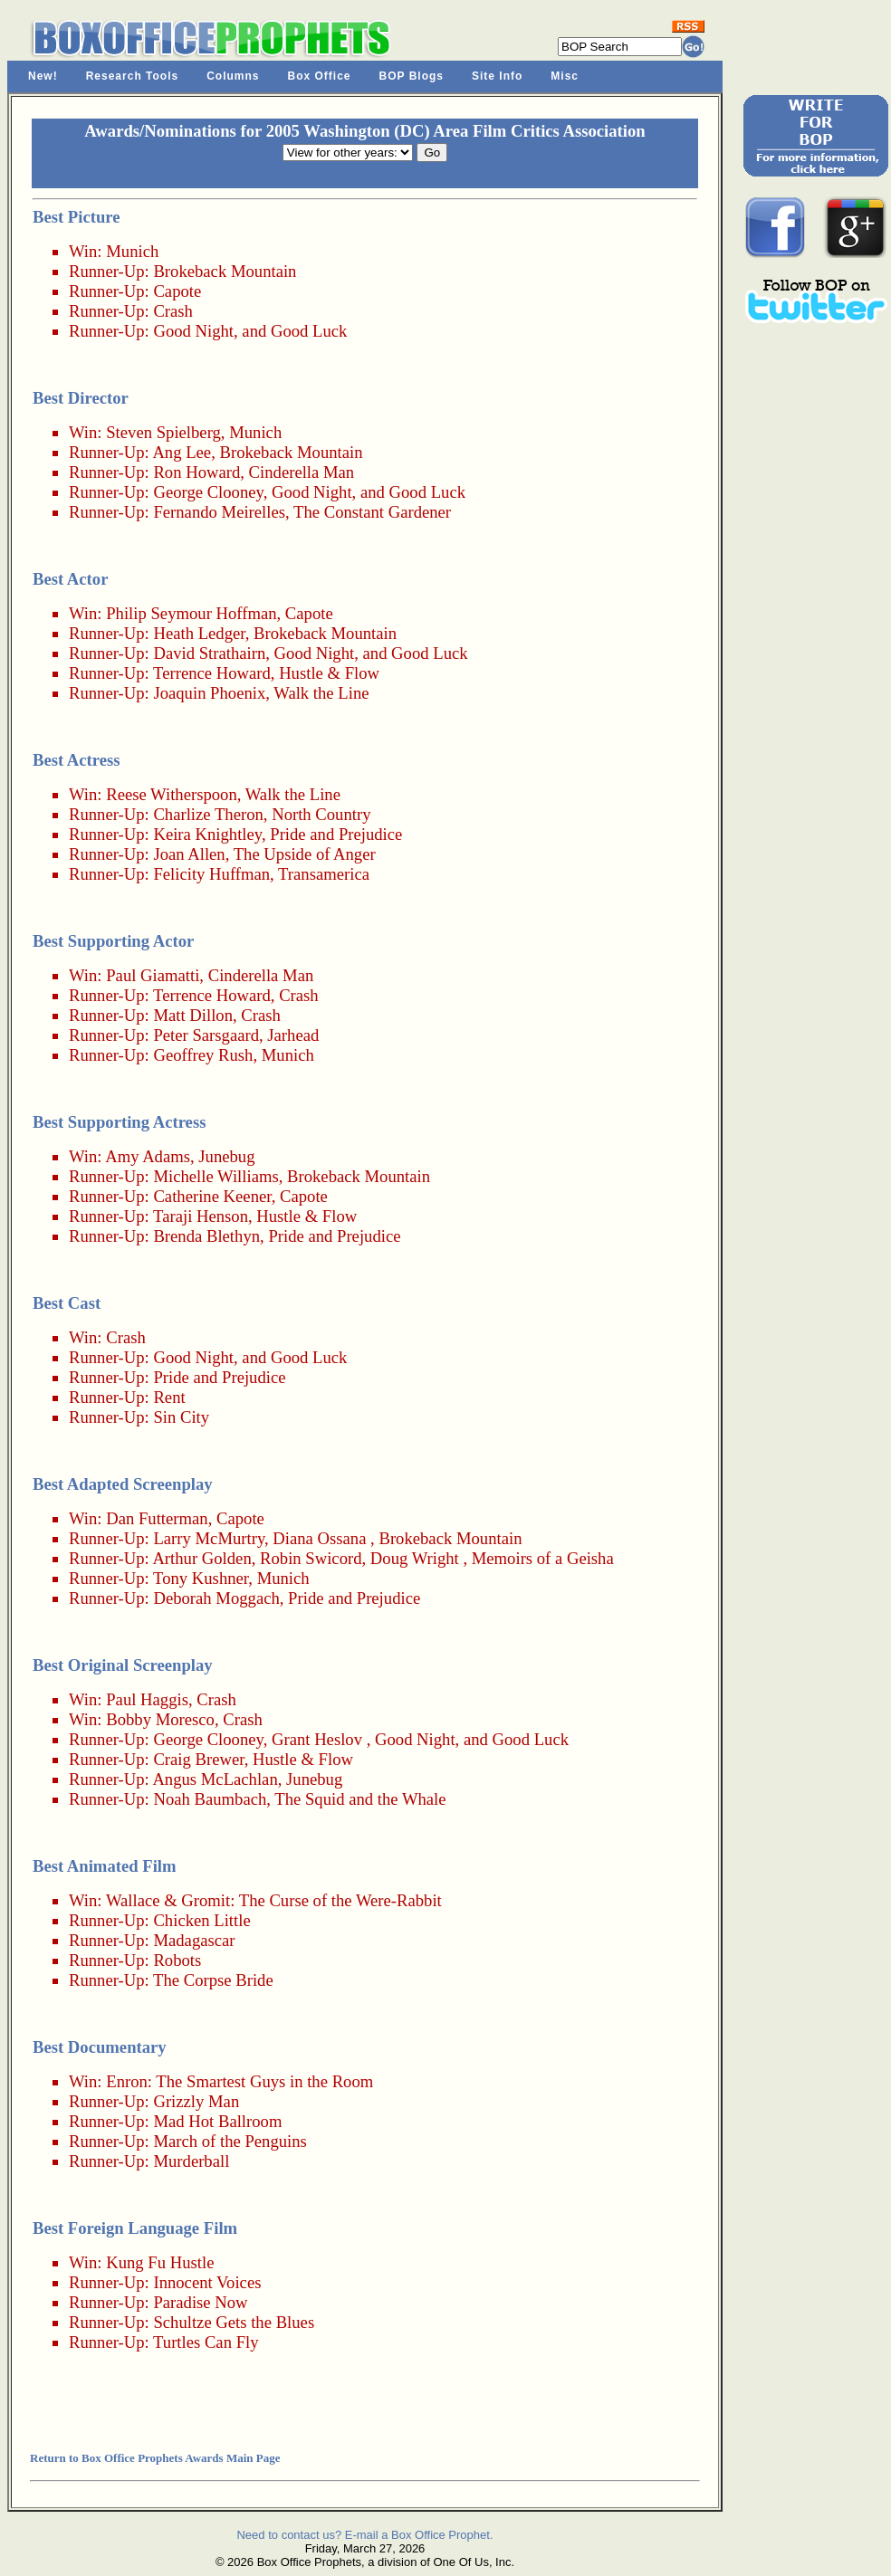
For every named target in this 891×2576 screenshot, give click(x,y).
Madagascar (194, 1940)
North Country (321, 814)
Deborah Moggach (216, 1598)
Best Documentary (100, 2046)
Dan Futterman (156, 1518)
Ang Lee (181, 452)
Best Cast (67, 1302)
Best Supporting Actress (119, 1121)
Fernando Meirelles (219, 511)
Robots (177, 1960)
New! (43, 76)
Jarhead (293, 1035)
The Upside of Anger (305, 853)
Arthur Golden (201, 1558)
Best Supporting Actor (113, 940)
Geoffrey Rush (203, 1054)
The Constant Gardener (372, 511)
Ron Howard (196, 472)
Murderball (191, 2161)
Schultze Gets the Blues (233, 2322)
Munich (132, 251)
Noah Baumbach (209, 1798)
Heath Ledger (198, 633)
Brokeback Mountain (224, 271)
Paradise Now (200, 2302)
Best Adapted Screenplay (123, 1483)
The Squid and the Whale (360, 1798)
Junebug (226, 1156)
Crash (173, 310)
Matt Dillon (193, 1015)
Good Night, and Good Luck (250, 330)
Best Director (81, 397)
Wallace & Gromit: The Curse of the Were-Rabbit (274, 1900)
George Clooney (208, 491)
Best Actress (76, 759)
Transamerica (323, 873)
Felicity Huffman (211, 873)
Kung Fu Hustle (160, 2262)
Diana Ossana (319, 1538)
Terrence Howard (212, 672)
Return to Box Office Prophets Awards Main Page (155, 2458)
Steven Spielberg (163, 432)
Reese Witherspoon (171, 794)
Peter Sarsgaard (206, 1035)
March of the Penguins (229, 2141)
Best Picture (76, 216)
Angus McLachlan (214, 1779)
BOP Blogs (411, 76)
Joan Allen (189, 853)
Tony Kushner (200, 1578)
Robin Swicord (310, 1558)
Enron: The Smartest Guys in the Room (239, 2081)
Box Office (319, 76)
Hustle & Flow (329, 672)
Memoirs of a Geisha (543, 1558)
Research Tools (132, 76)
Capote (177, 291)
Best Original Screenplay (123, 1664)
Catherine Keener (212, 1196)
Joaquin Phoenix (209, 692)
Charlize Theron (208, 814)
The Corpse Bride (213, 1979)
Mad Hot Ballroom (217, 2121)
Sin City (181, 1416)
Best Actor (70, 578)
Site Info (497, 76)
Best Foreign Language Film (135, 2227)
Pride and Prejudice (336, 834)
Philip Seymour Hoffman (191, 613)
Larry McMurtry (208, 1538)
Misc (565, 76)
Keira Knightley (207, 834)
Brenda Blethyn (206, 1235)
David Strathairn (209, 653)
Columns (232, 76)
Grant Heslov (317, 1739)
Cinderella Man (302, 472)
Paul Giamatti (152, 975)
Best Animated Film (105, 1865)
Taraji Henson (200, 1216)
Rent (169, 1397)
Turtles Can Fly (205, 2342)
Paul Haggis (147, 1699)
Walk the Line (321, 692)
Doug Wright (414, 1558)
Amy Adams (147, 1156)
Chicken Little (201, 1920)
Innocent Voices (207, 2282)
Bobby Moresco (160, 1719)
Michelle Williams (215, 1176)
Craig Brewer (198, 1759)
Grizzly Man (196, 2101)
